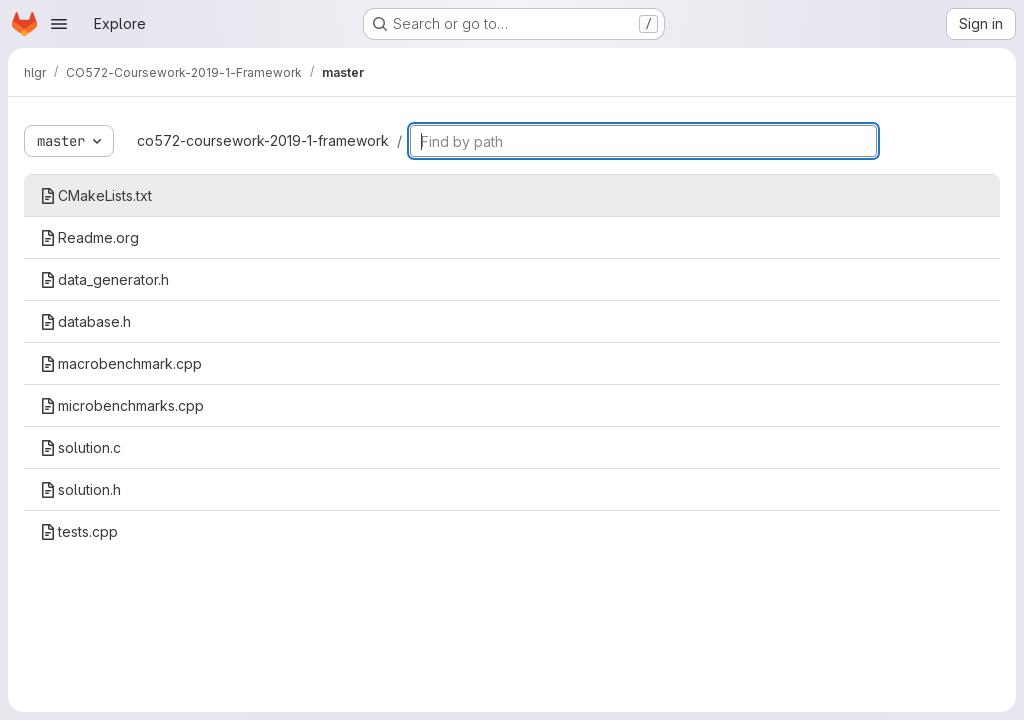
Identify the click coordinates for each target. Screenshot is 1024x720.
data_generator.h (104, 279)
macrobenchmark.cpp (121, 363)
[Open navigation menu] (59, 24)
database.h (85, 321)
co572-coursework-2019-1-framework (263, 140)
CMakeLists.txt (96, 195)
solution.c (80, 447)
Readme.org (89, 237)
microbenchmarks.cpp (122, 405)
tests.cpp (79, 531)
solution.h (80, 489)
